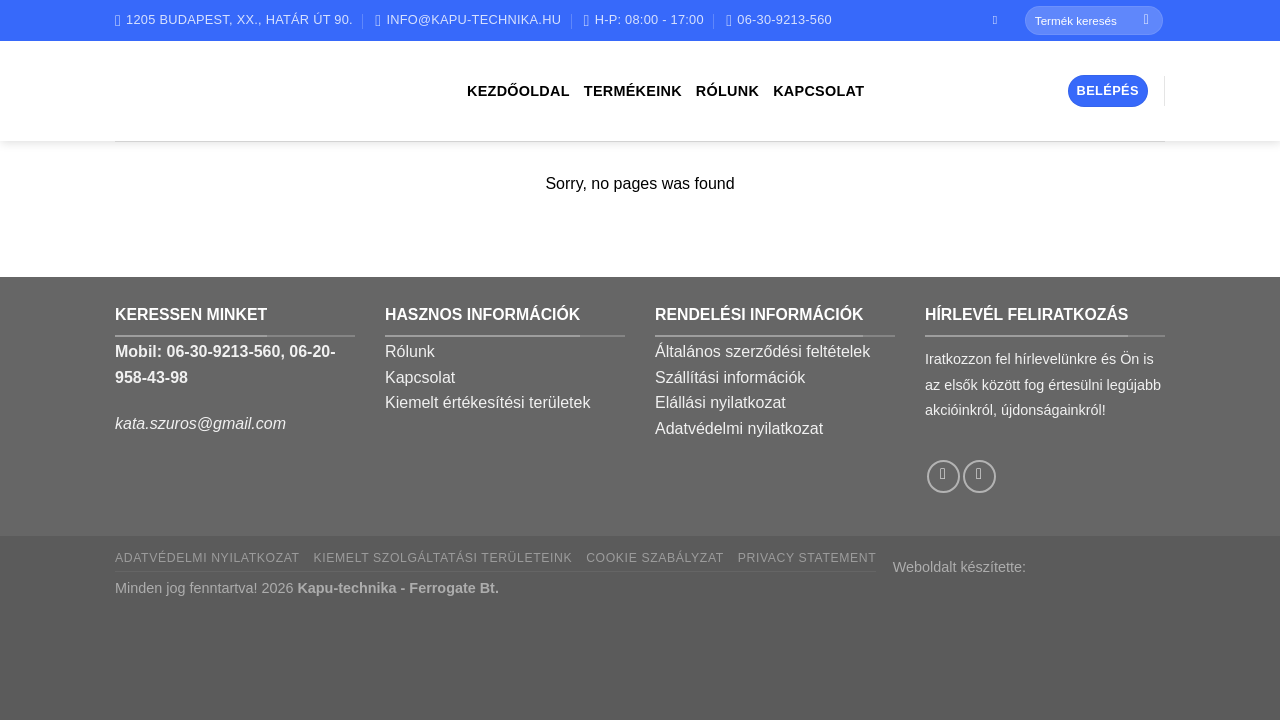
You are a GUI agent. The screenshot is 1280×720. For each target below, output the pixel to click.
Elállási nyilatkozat (720, 402)
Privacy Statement (807, 558)
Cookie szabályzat (655, 558)
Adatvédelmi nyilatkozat (739, 428)
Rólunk (727, 91)
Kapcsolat (818, 91)
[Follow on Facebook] (999, 20)
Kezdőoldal (518, 91)
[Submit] (1146, 21)
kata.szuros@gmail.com (200, 423)
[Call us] (979, 476)
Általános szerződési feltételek (762, 351)
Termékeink (633, 91)
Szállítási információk (730, 377)
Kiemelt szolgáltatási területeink (443, 558)
